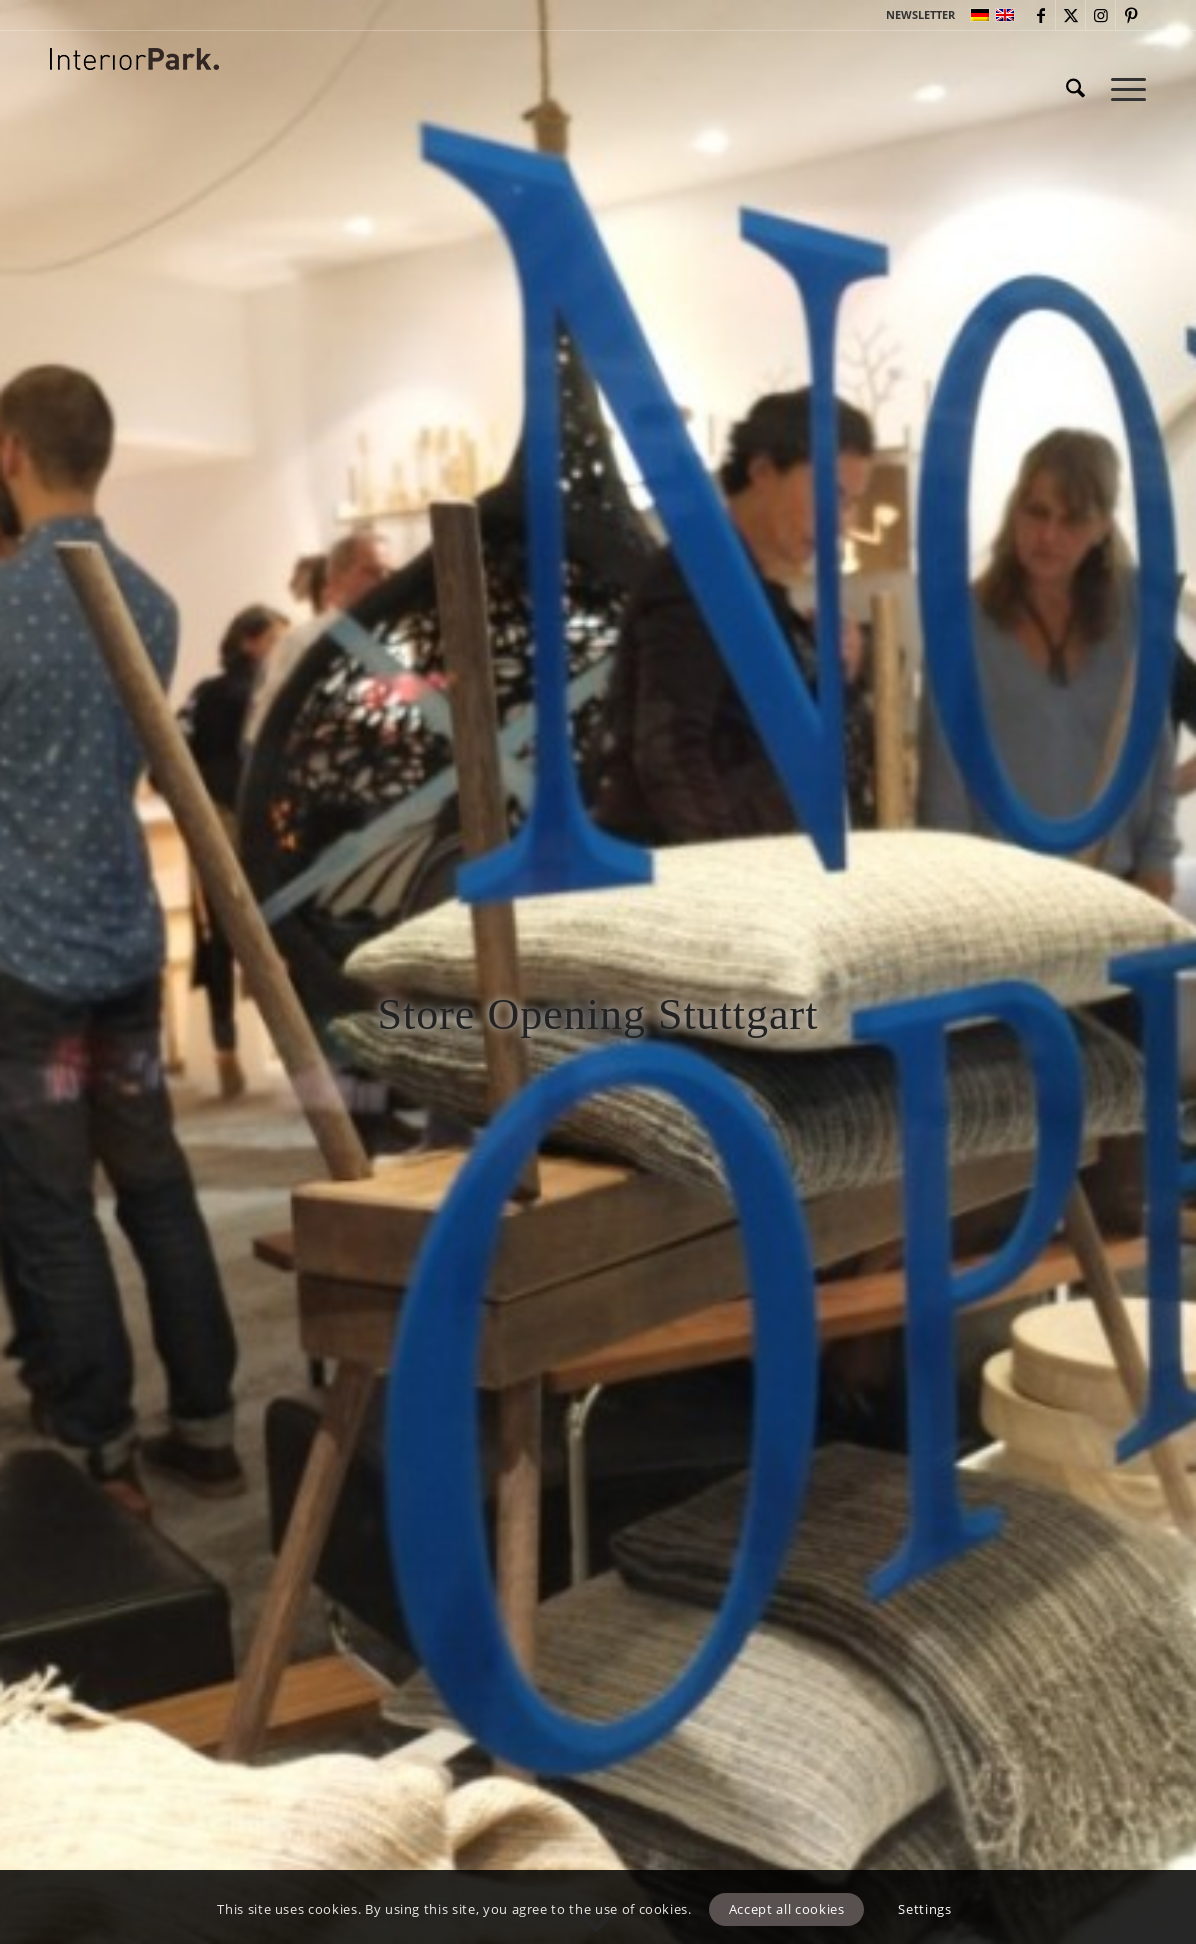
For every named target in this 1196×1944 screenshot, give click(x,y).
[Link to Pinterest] (1131, 15)
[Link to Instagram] (1100, 15)
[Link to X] (1070, 15)
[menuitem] (915, 15)
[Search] (1075, 89)
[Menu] (1122, 89)
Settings (924, 1909)
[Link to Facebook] (1040, 15)
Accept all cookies (787, 1909)
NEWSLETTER (920, 14)
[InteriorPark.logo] (134, 104)
